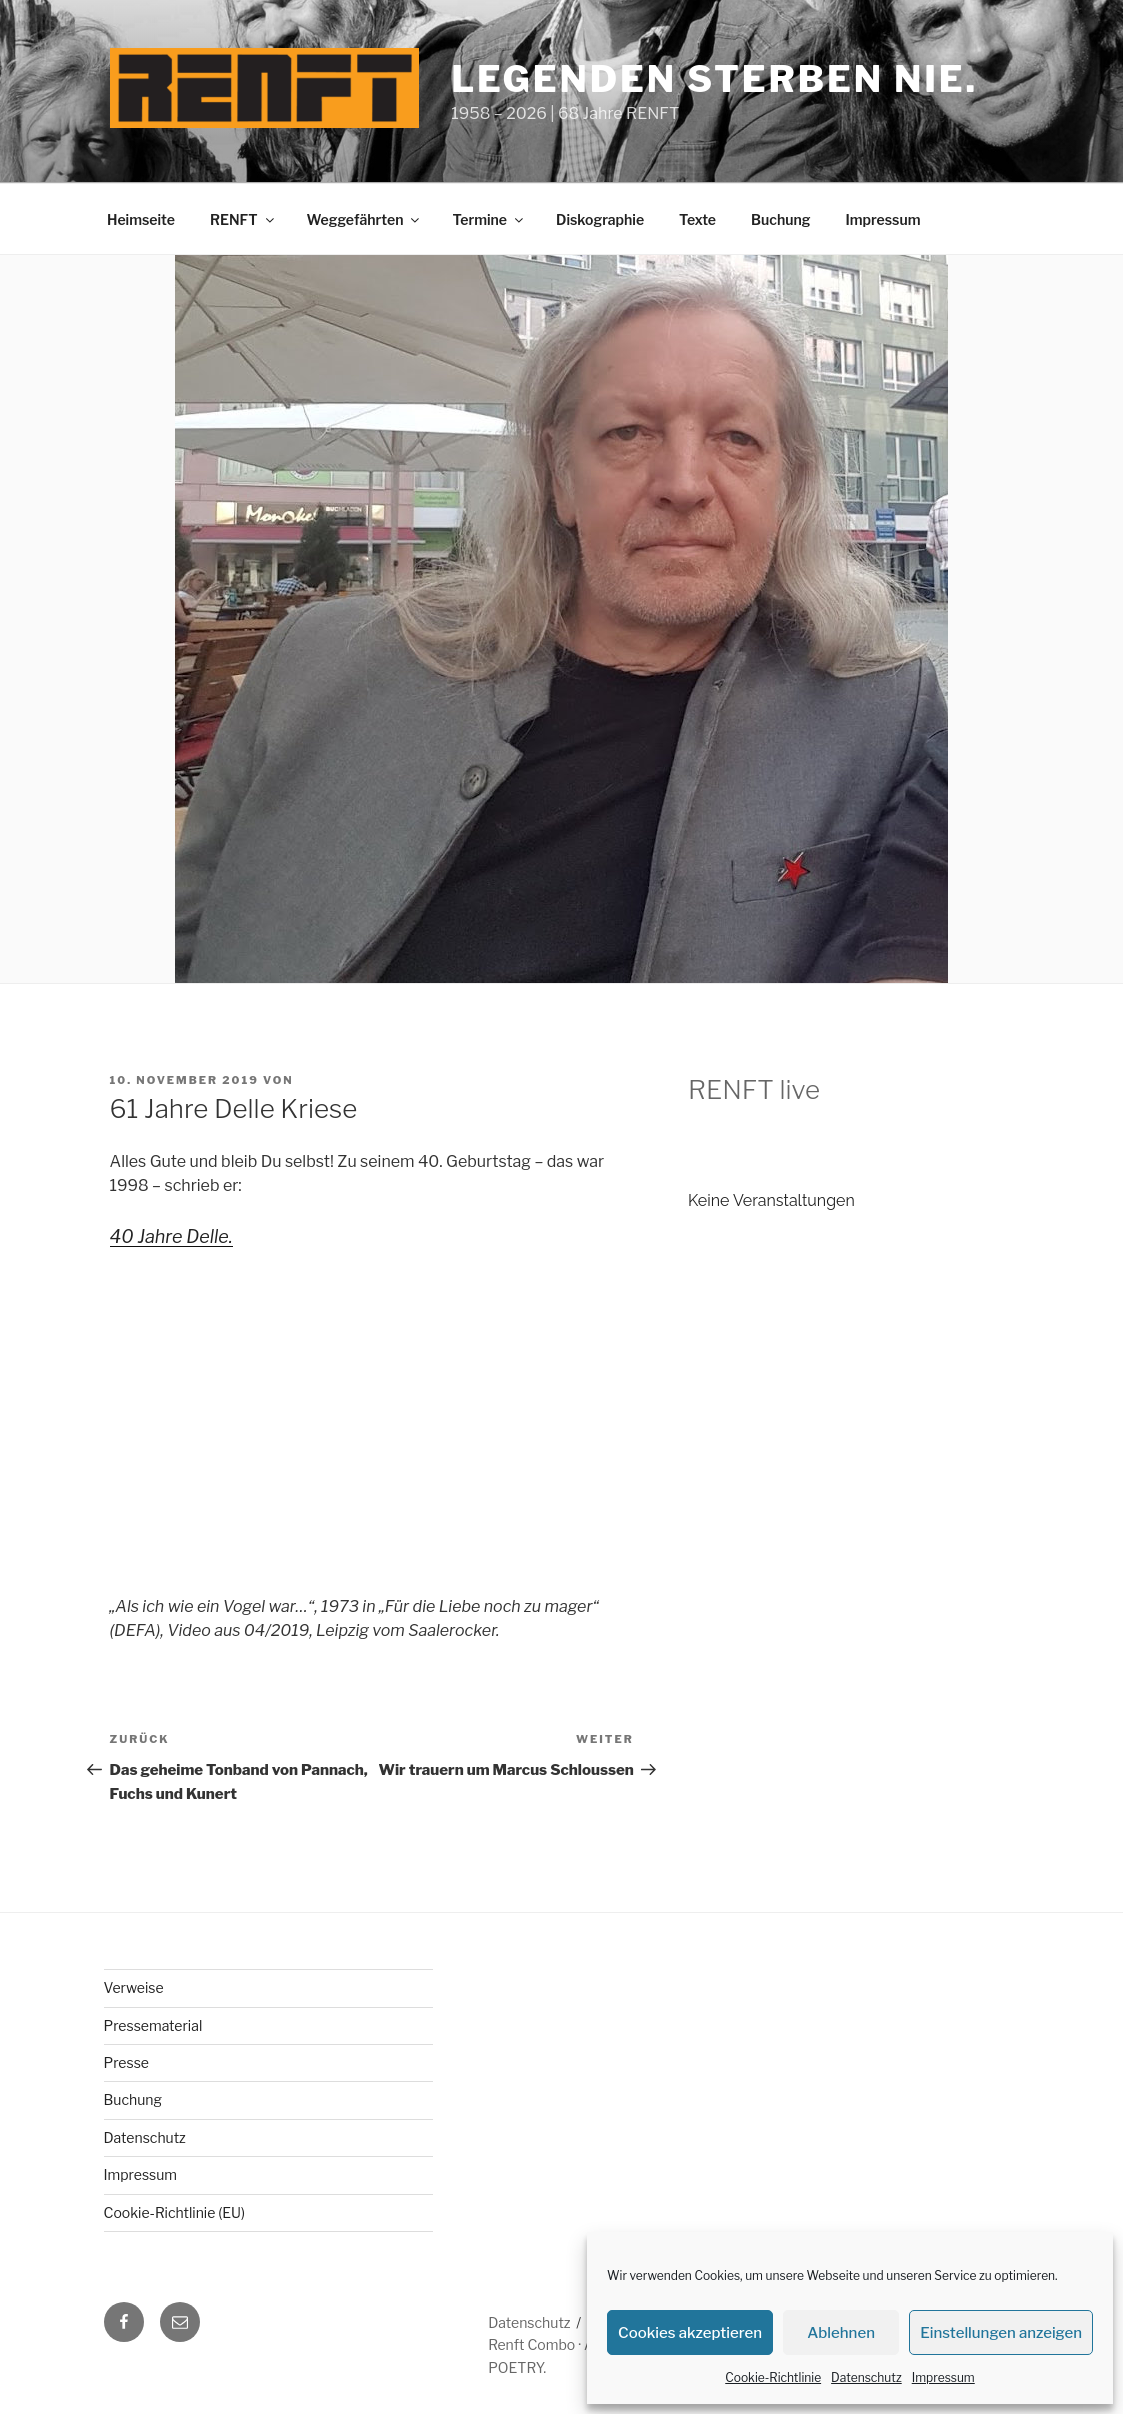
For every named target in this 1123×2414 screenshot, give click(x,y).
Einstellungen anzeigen (1001, 2333)
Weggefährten (365, 219)
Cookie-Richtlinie (773, 2377)
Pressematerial (153, 2025)
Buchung (780, 219)
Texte (697, 219)
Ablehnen (841, 2333)
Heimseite (141, 219)
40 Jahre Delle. (171, 1236)
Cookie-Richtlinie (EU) (175, 2212)
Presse (126, 2062)
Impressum (943, 2377)
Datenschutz (866, 2377)
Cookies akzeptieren (690, 2333)
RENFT (243, 219)
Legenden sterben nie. (714, 79)
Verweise (134, 1987)
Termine (489, 219)
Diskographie (600, 219)
